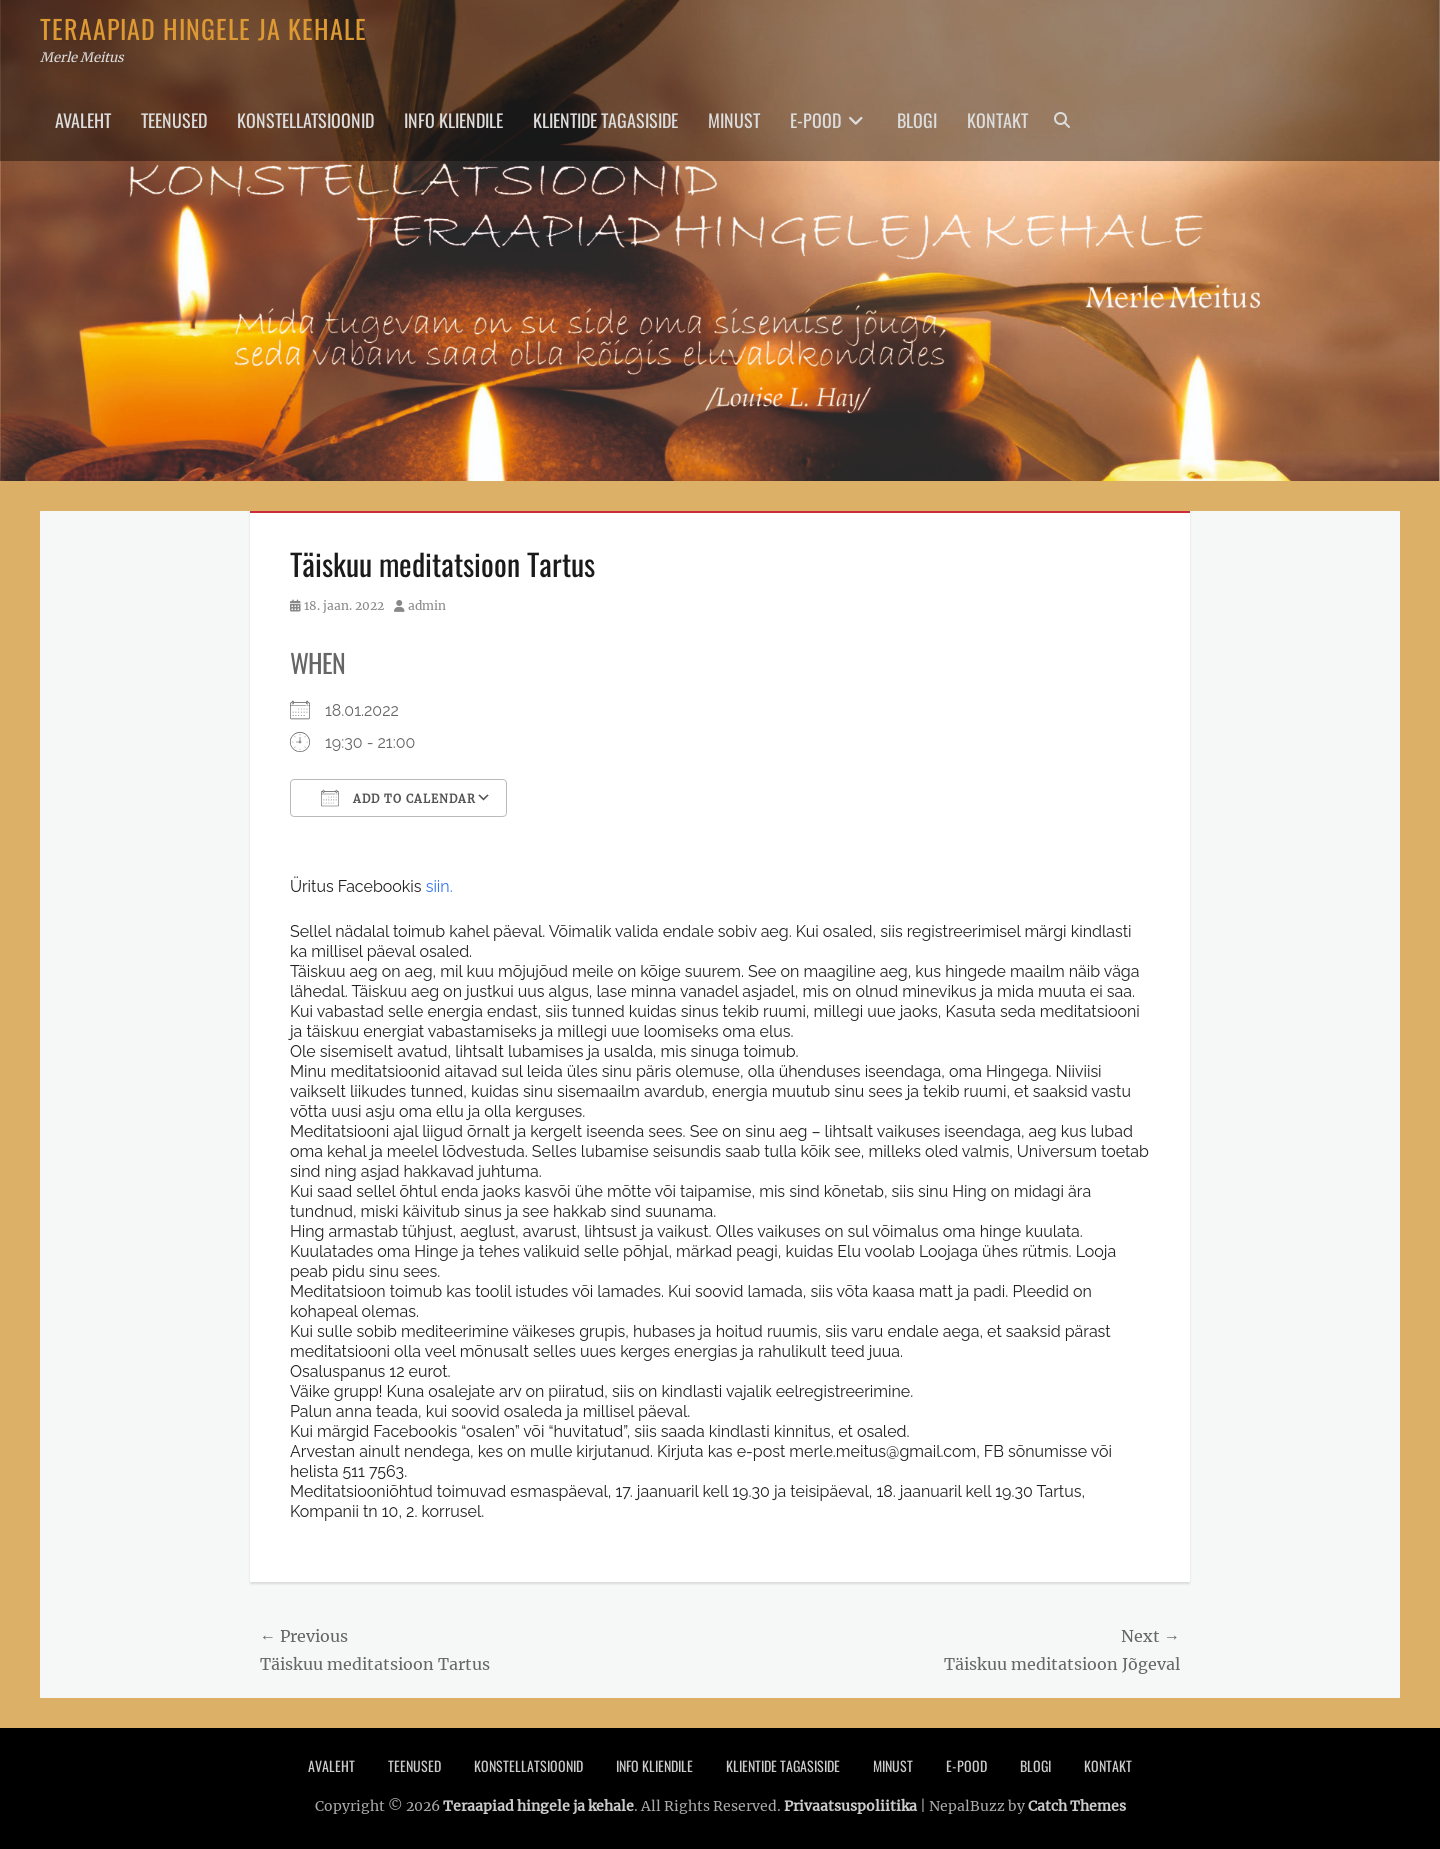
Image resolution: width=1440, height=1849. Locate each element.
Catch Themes (1077, 1806)
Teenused (174, 120)
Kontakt (997, 120)
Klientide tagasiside (605, 120)
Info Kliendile (453, 120)
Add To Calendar (398, 798)
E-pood (815, 120)
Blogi (917, 120)
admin (427, 605)
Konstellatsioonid (305, 120)
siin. (439, 886)
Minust (734, 120)
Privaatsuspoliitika (850, 1806)
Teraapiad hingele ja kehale (203, 28)
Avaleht (83, 120)
